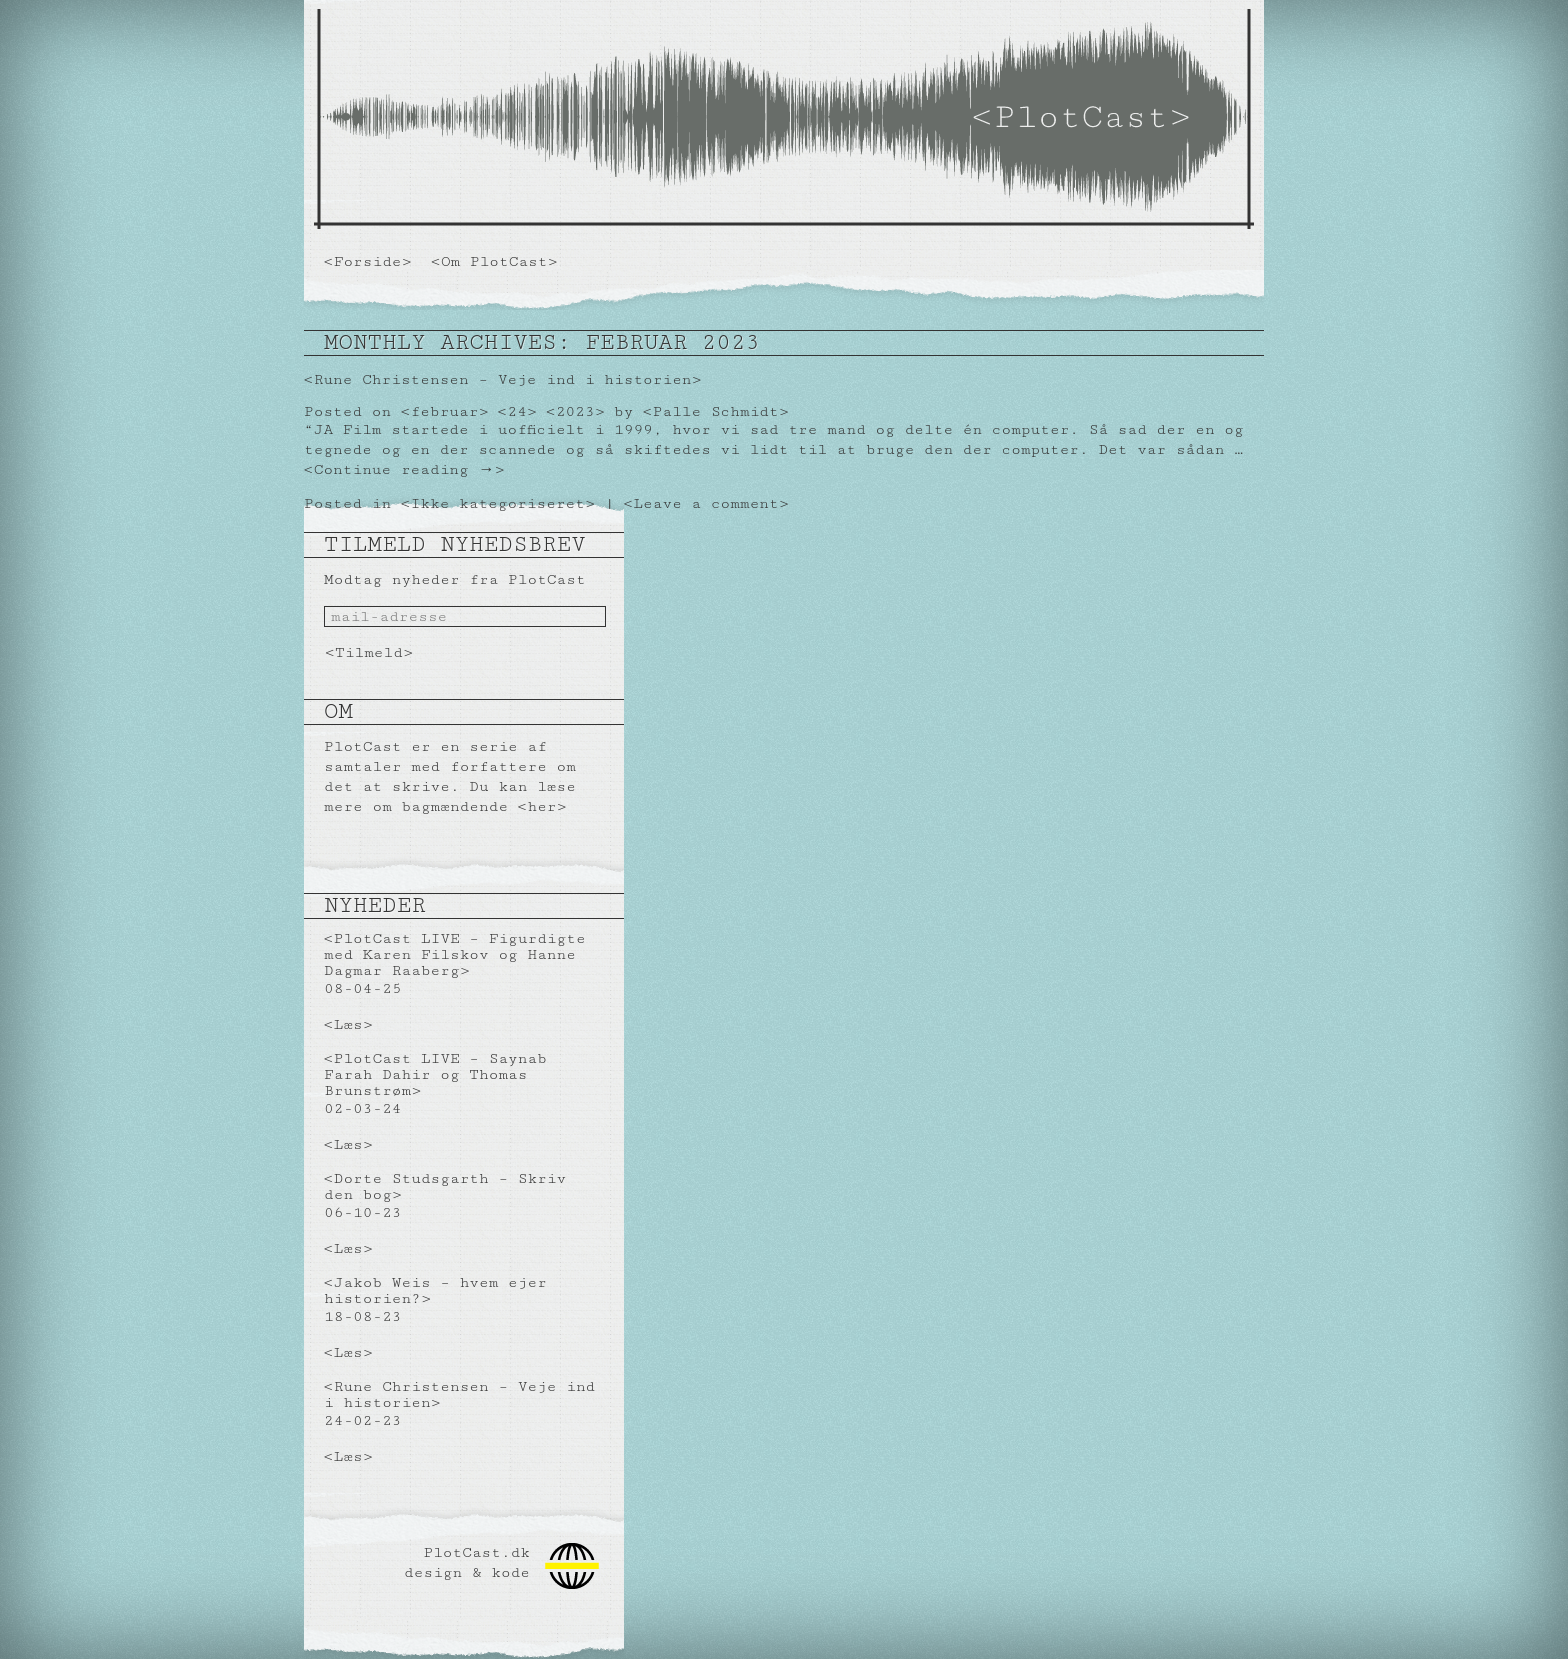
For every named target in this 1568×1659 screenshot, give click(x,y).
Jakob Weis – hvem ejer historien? (435, 1290)
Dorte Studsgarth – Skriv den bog (445, 1186)
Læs (348, 1024)
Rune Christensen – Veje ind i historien (503, 379)
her (541, 806)
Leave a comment (705, 503)
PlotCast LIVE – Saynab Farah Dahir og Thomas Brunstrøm (435, 1074)
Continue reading (404, 469)
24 (516, 411)
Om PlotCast (494, 261)
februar (445, 411)
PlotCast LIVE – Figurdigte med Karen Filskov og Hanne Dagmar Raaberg (455, 954)
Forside (368, 261)
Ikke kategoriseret (498, 503)
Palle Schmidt (716, 411)
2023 (575, 411)
